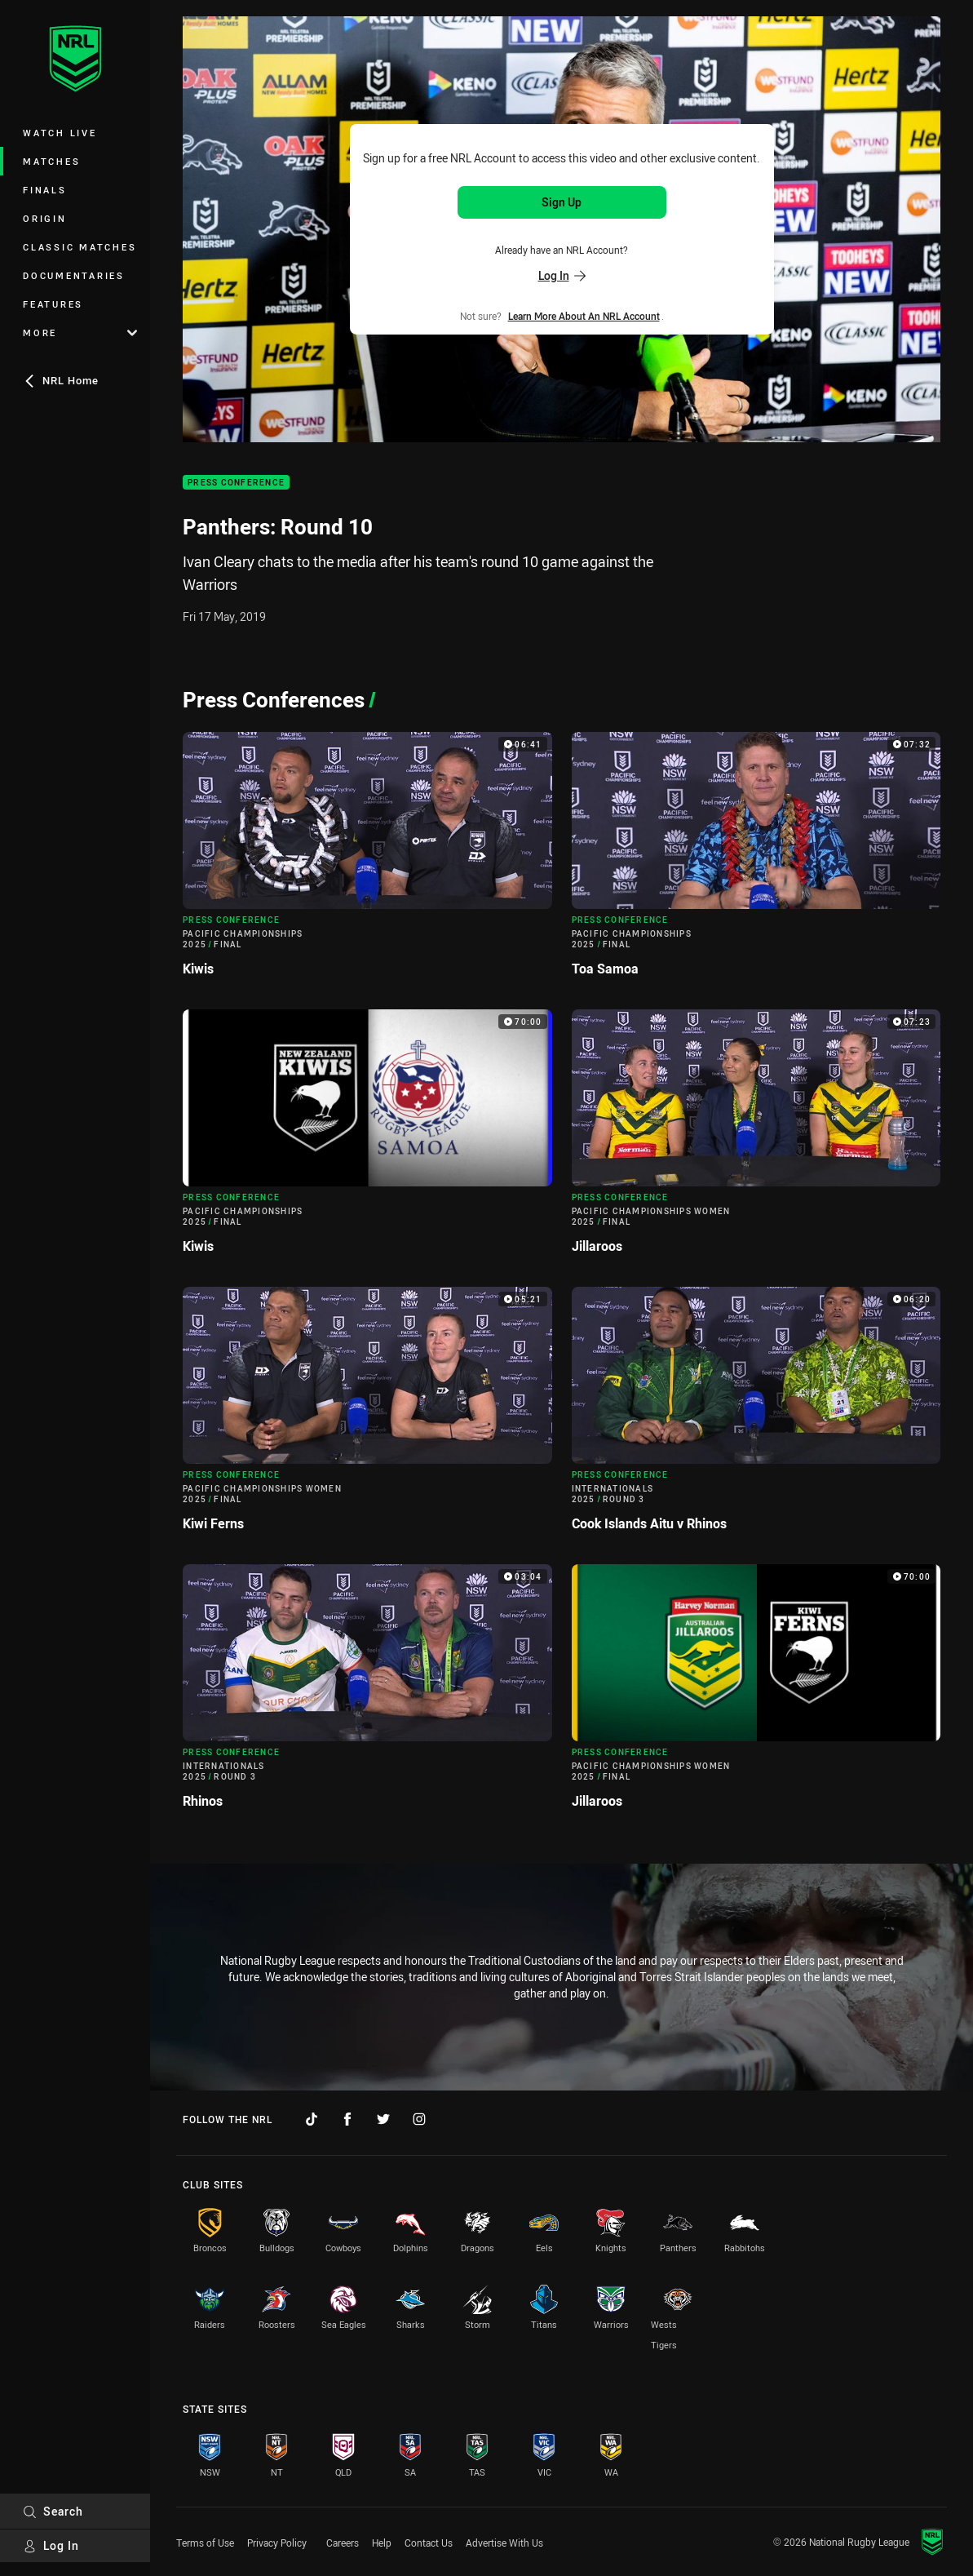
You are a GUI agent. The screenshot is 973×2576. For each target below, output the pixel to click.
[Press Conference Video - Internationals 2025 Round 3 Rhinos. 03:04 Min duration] (367, 1693)
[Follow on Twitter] (383, 2119)
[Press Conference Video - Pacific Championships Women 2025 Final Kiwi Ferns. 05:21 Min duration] (367, 1416)
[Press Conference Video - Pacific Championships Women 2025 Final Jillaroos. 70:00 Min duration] (756, 1693)
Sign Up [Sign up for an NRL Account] (562, 202)
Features (53, 304)
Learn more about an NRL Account (584, 315)
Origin (45, 218)
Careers (342, 2542)
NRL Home (61, 380)
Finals (45, 190)
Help (381, 2542)
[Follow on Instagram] (419, 2119)
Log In (51, 2545)
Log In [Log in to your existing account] (562, 275)
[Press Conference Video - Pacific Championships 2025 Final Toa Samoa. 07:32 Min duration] (756, 861)
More (80, 332)
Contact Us (429, 2542)
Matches (51, 161)
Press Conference (236, 482)
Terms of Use (205, 2542)
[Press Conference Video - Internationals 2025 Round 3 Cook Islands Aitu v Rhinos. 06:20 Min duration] (756, 1416)
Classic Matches (79, 247)
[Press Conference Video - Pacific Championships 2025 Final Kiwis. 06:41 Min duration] (367, 861)
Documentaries (74, 275)
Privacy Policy (277, 2542)
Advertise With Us (504, 2542)
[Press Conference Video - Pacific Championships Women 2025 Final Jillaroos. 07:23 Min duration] (756, 1138)
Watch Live (60, 132)
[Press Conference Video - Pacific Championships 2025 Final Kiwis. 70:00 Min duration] (367, 1138)
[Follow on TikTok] (311, 2119)
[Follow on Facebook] (347, 2119)
